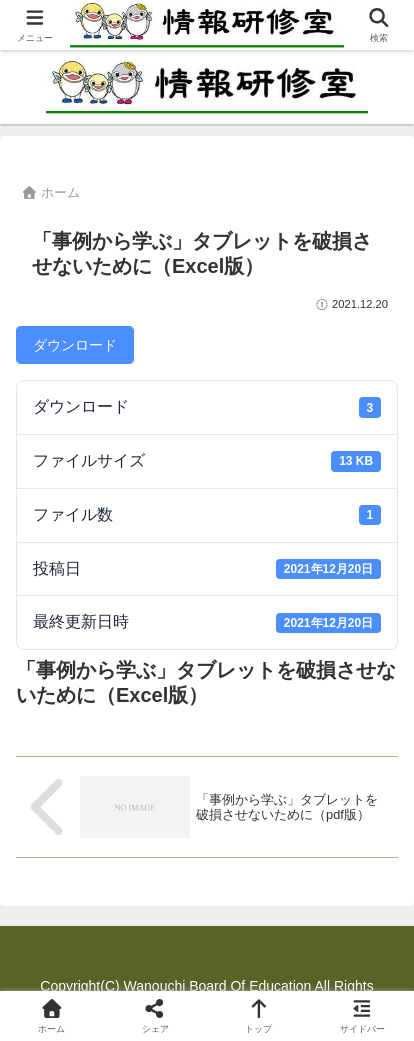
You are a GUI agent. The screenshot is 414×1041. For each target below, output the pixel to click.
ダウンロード (75, 345)
